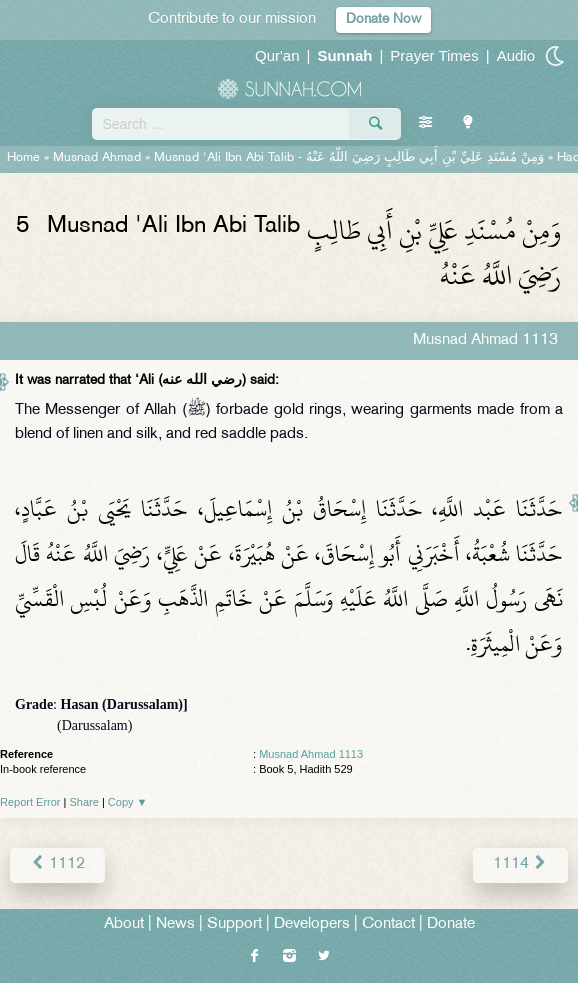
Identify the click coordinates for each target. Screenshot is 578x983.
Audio (516, 55)
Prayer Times (434, 55)
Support (234, 924)
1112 (57, 864)
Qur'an (277, 55)
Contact (388, 924)
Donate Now (383, 19)
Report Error (30, 802)
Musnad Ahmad (97, 158)
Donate (451, 924)
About (124, 924)
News (175, 924)
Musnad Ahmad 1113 (311, 754)
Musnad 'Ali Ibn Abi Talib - (349, 158)
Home (23, 158)
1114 (520, 864)
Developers (312, 924)
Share (84, 802)
